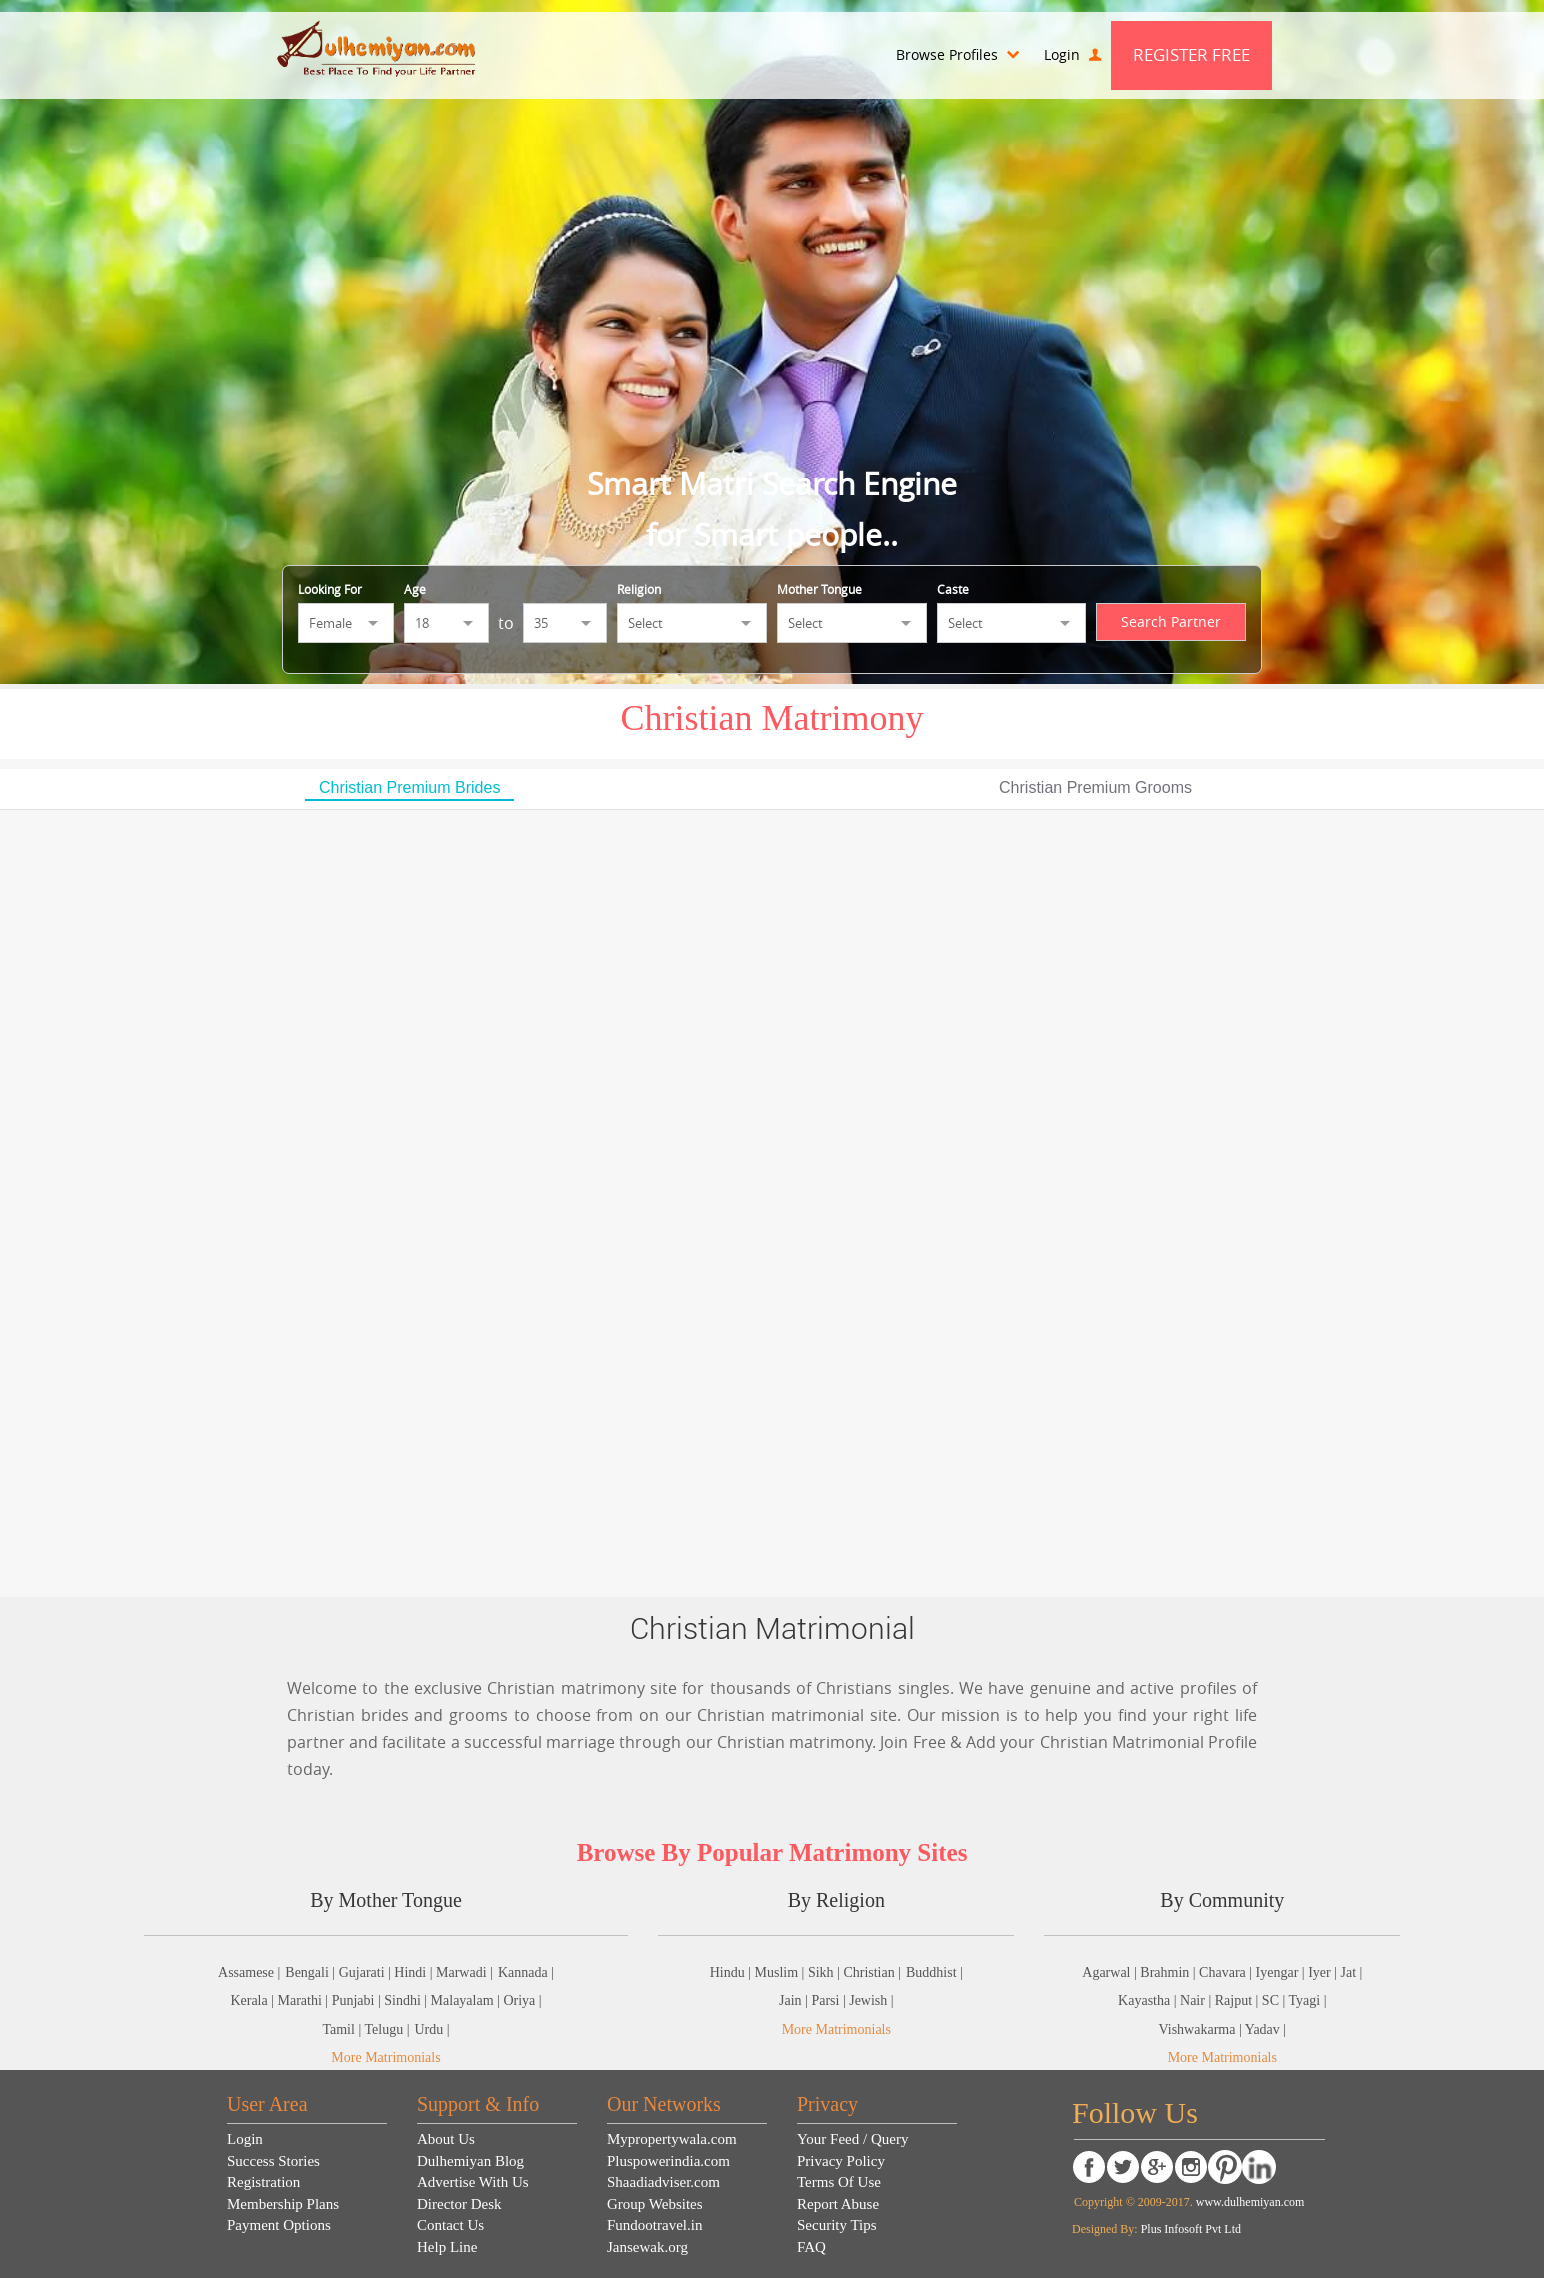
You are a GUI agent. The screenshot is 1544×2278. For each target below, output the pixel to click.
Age (415, 589)
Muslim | (781, 1972)
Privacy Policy (841, 2161)
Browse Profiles (957, 54)
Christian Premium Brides (409, 787)
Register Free (1191, 54)
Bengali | (311, 1972)
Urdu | (431, 2029)
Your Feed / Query (852, 2139)
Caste (953, 589)
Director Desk (459, 2204)
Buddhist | (934, 1972)
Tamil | (343, 2029)
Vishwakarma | (1201, 2029)
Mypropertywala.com (672, 2139)
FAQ (811, 2247)
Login (1072, 54)
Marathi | (305, 2000)
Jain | (795, 2000)
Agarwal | (1111, 1972)
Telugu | (386, 2029)
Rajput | (1238, 2000)
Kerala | (253, 2000)
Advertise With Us (473, 2182)
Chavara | (1227, 1972)
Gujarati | (367, 1972)
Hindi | (415, 1972)
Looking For (330, 589)
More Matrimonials (385, 2057)
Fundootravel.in (654, 2225)
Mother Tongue (819, 589)
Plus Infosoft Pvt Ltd (1191, 2229)
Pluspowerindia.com (668, 2161)
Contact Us (450, 2225)
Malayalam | (467, 2000)
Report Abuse (838, 2204)
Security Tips (837, 2225)
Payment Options (279, 2225)
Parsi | (830, 2000)
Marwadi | (464, 1972)
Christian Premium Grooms (1095, 787)
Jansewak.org (647, 2247)
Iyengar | (1282, 1972)
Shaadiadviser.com (663, 2182)
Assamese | (249, 1972)
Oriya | (522, 2000)
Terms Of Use (839, 2182)
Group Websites (655, 2204)
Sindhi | (407, 2000)
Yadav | (1265, 2029)
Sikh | (825, 1972)
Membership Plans (283, 2204)
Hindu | (732, 1972)
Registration (263, 2182)
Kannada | (526, 1972)
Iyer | (1324, 1972)
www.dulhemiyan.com (1249, 2202)
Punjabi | (358, 2000)
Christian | (872, 1972)
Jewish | (871, 2000)
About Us (446, 2139)
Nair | (1197, 2000)
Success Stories (273, 2161)
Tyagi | (1308, 2000)
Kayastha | (1149, 2000)
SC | (1275, 2000)
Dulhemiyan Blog (470, 2161)
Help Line (447, 2247)
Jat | (1351, 1972)
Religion (639, 589)
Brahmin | (1169, 1972)
